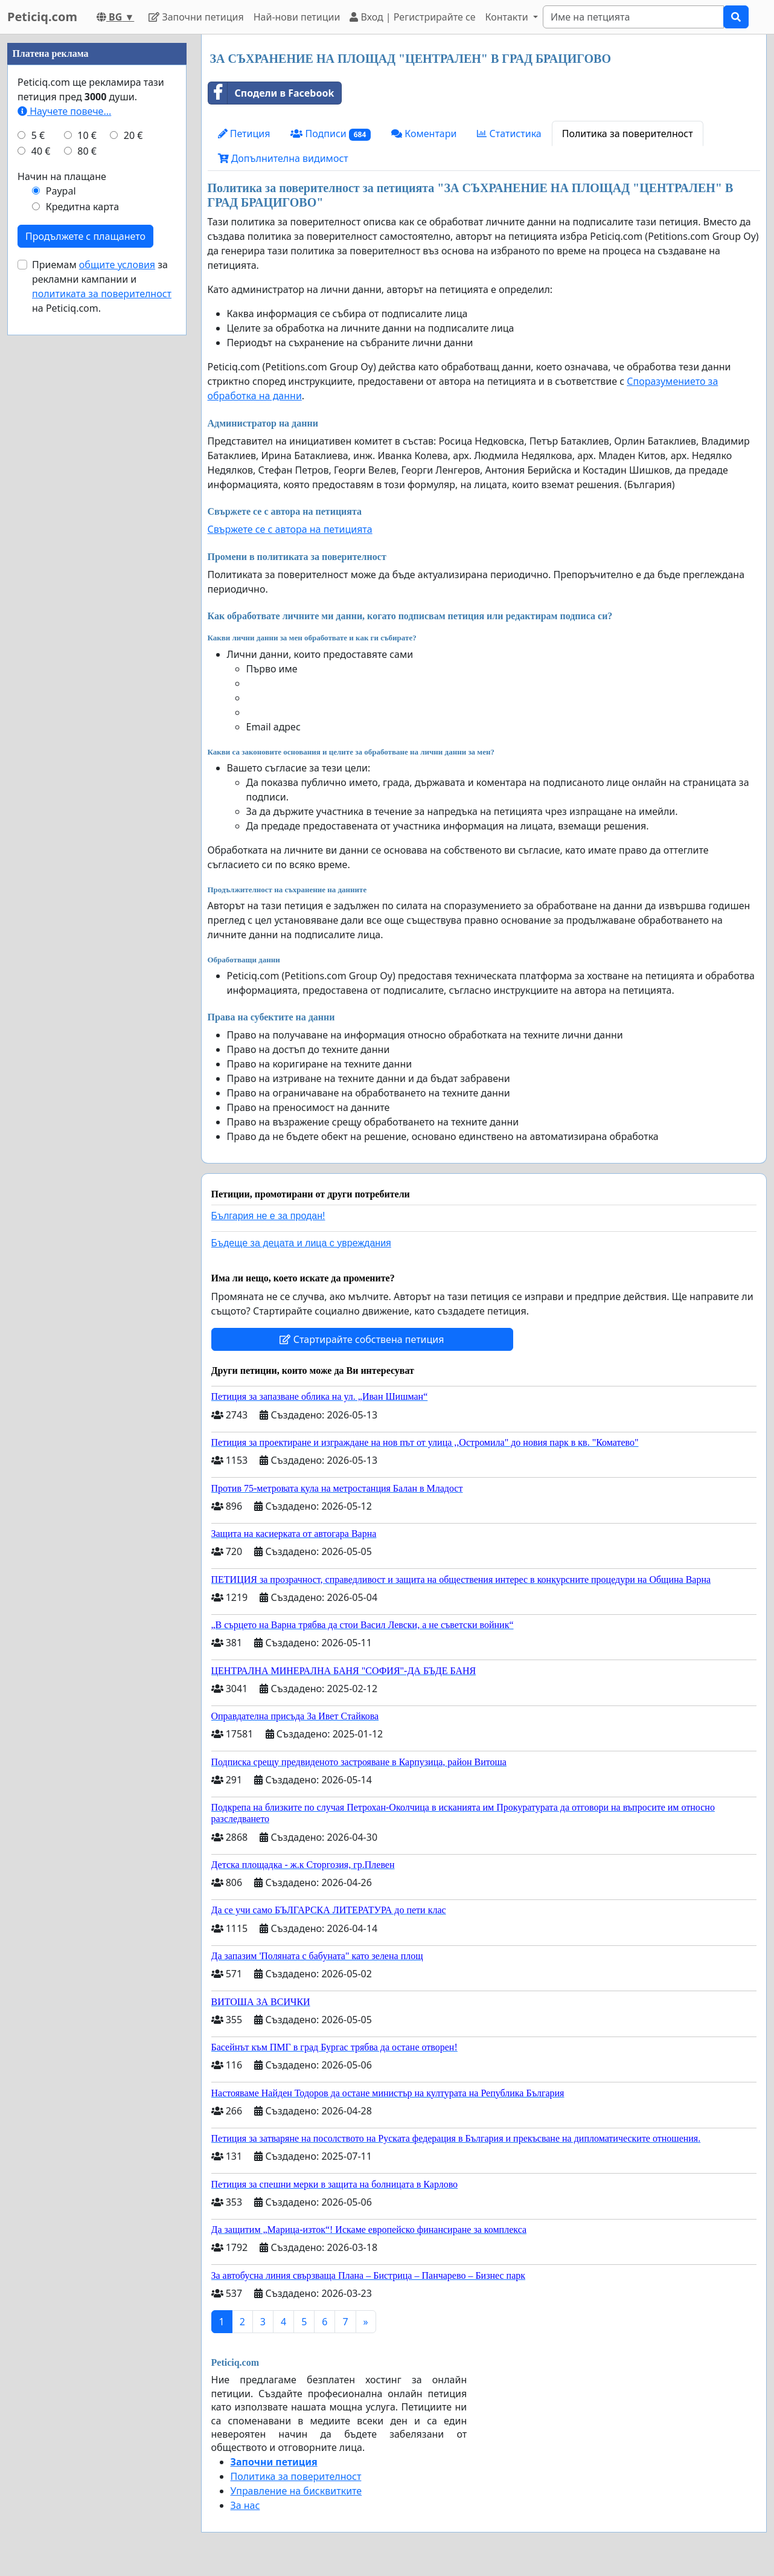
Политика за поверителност (627, 133)
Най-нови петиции (297, 17)
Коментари (423, 133)
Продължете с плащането (85, 598)
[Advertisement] (97, 215)
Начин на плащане (62, 539)
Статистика (509, 133)
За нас (245, 2505)
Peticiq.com (42, 16)
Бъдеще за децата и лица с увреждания (301, 1243)
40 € (41, 513)
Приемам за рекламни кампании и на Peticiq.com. (101, 648)
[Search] (633, 16)
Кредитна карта (82, 569)
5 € (38, 497)
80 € (87, 513)
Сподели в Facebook (271, 93)
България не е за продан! (268, 1216)
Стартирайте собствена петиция (362, 1339)
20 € (133, 497)
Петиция (244, 133)
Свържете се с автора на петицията (290, 529)
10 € (87, 497)
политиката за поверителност (101, 656)
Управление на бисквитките (296, 2490)
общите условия (117, 627)
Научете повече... (64, 473)
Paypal (61, 553)
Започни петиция (196, 17)
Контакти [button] (507, 17)
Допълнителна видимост (283, 158)
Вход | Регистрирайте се (412, 17)
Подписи (330, 134)
